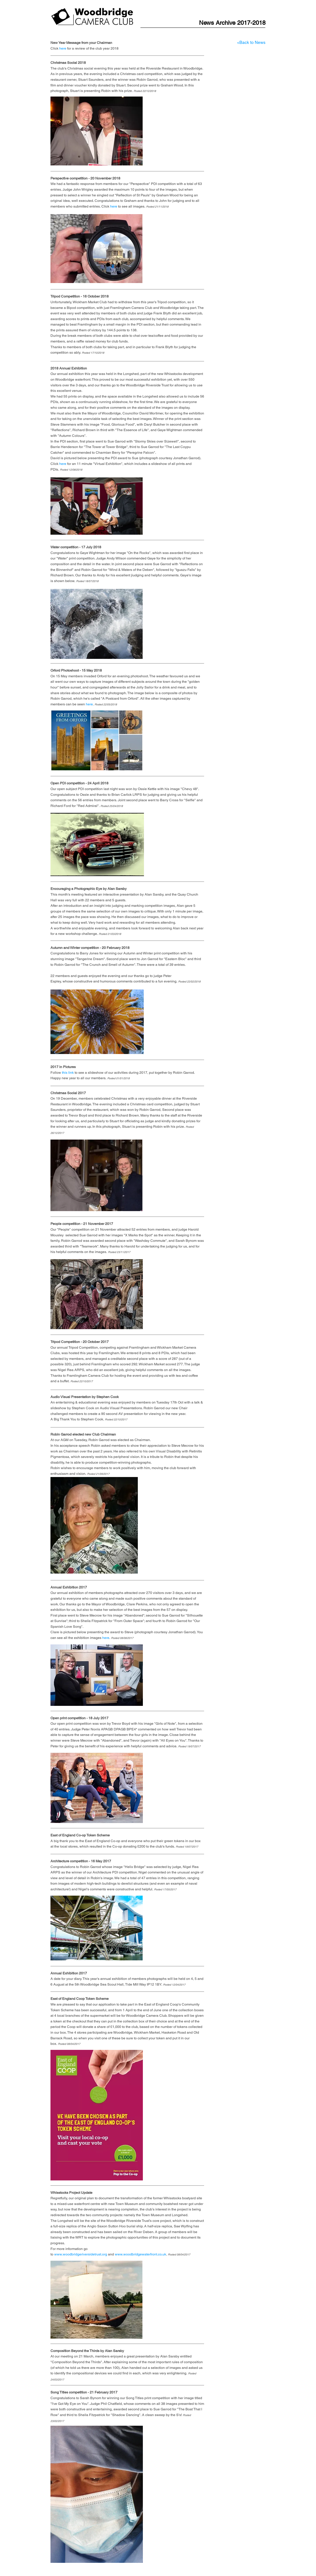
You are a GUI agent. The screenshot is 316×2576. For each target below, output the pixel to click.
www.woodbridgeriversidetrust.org (80, 2254)
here (62, 48)
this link (68, 1072)
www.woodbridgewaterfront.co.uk (140, 2254)
